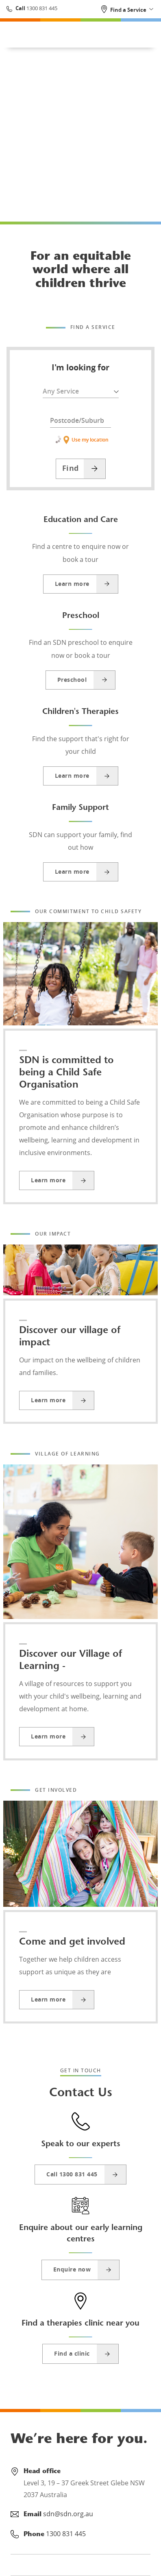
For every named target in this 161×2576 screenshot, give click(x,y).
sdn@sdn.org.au (68, 2513)
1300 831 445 (41, 8)
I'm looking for (80, 367)
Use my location (80, 440)
